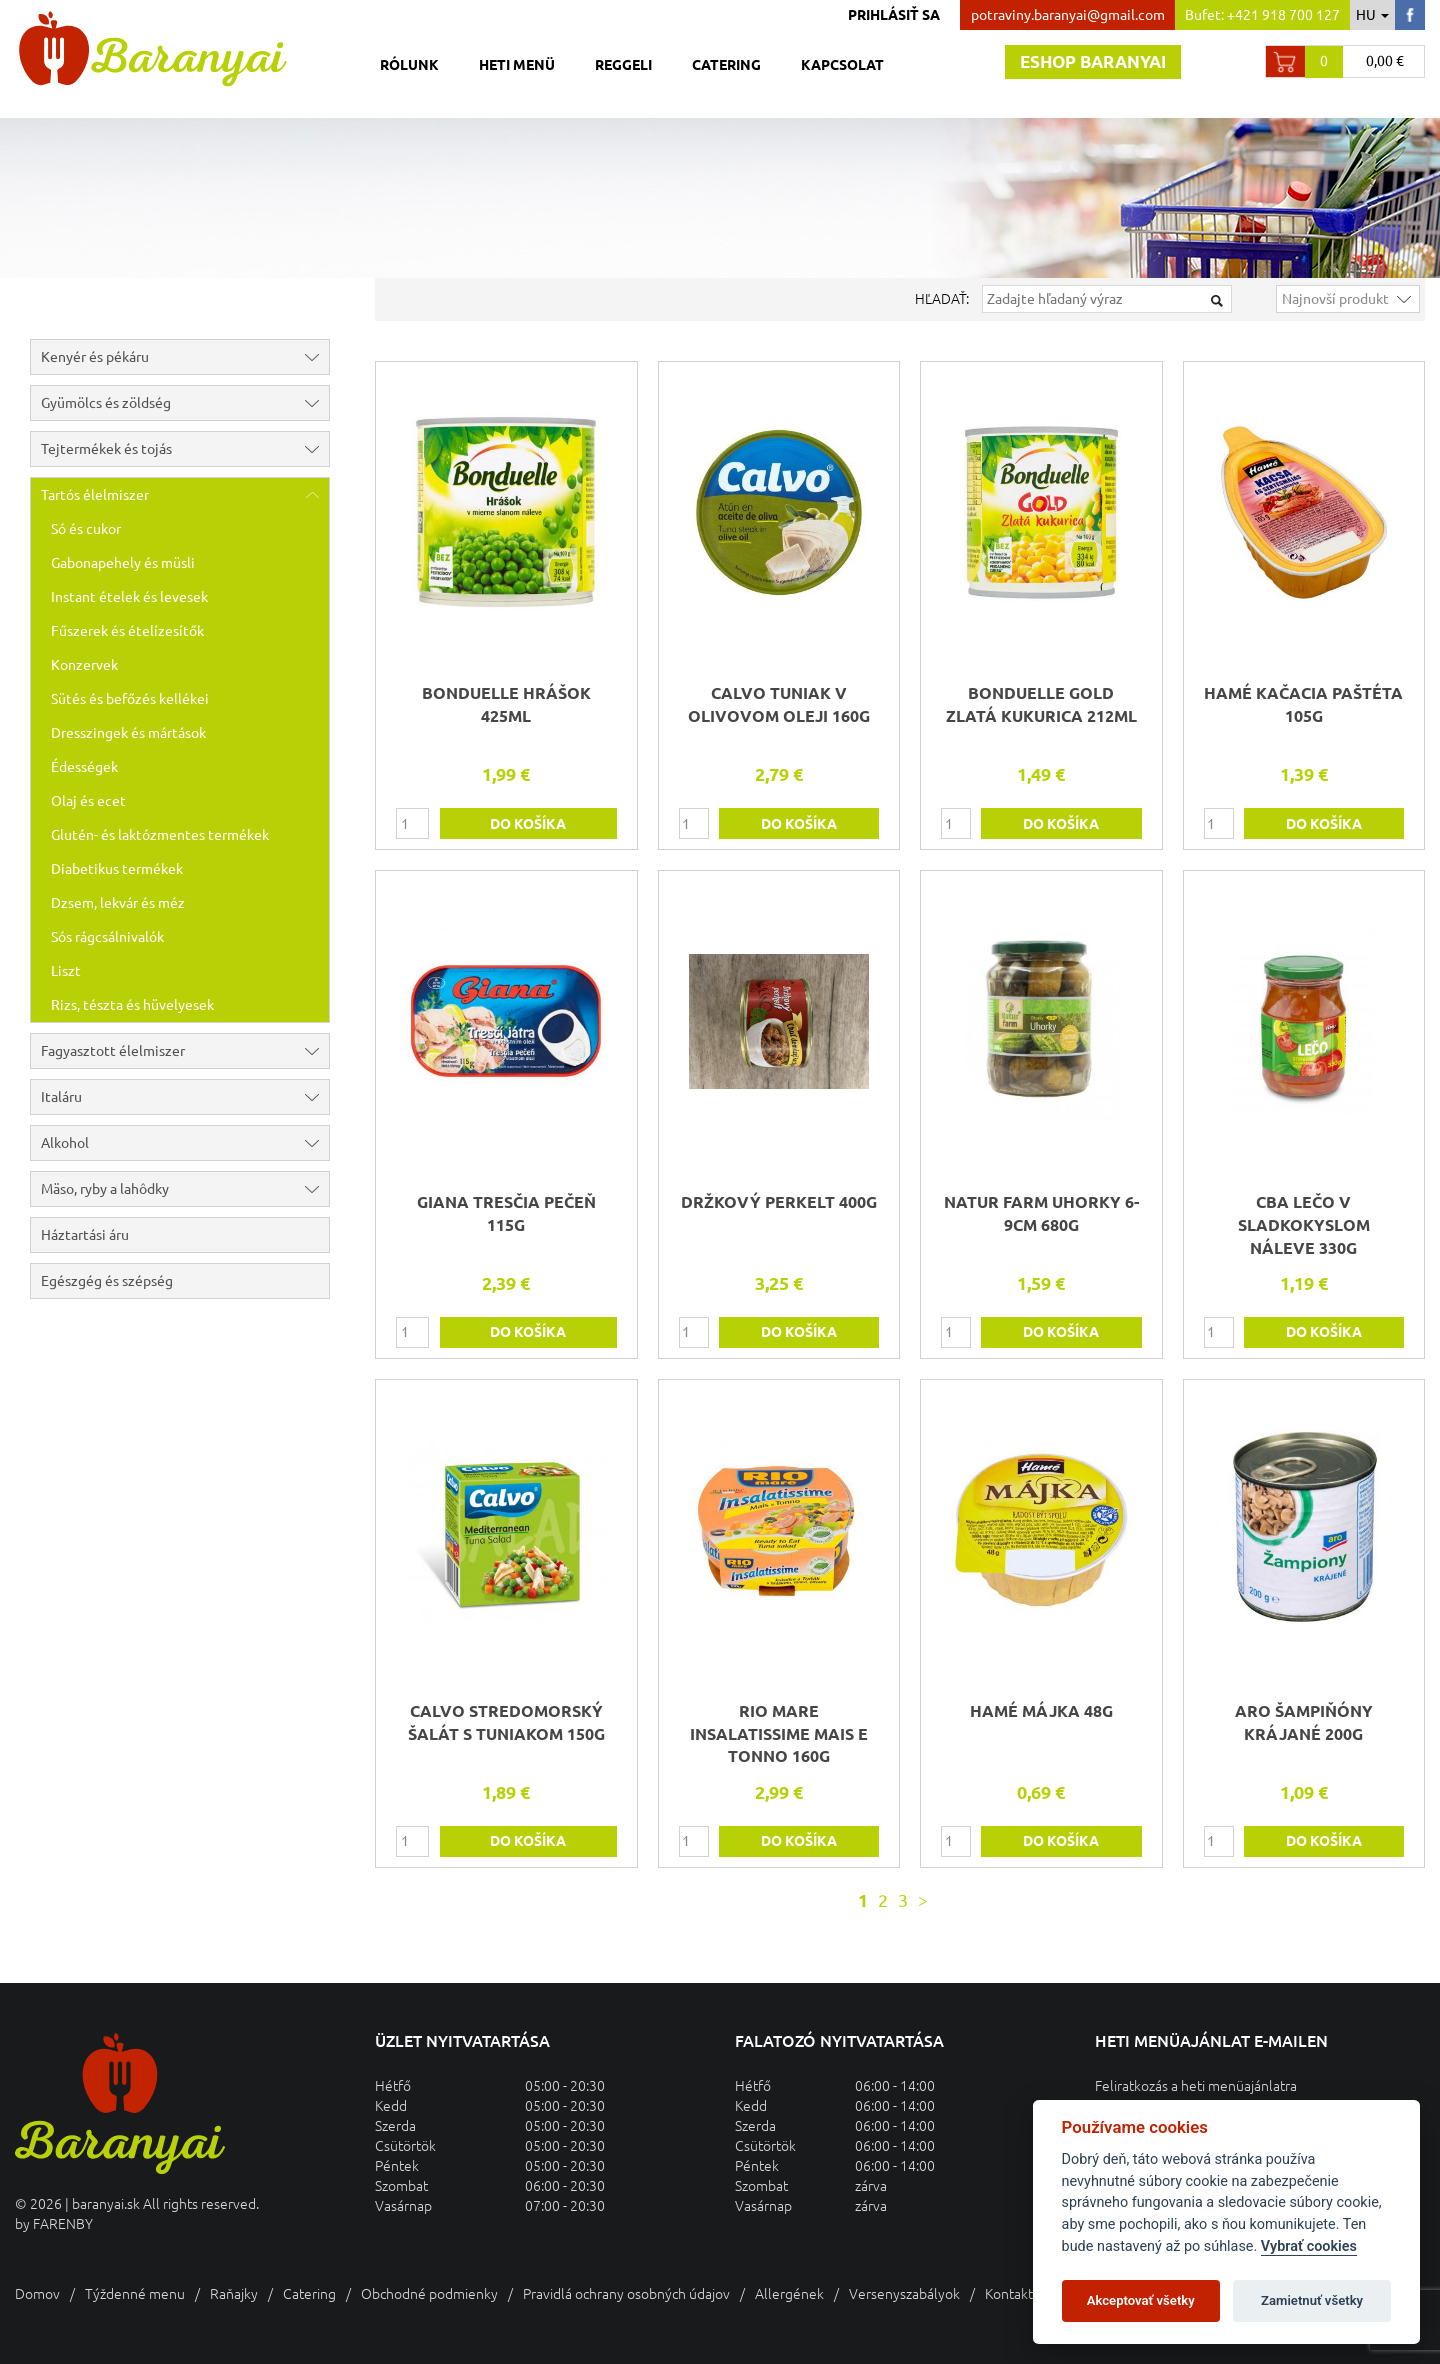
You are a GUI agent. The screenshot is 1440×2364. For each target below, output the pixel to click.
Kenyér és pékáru (185, 357)
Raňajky (234, 2294)
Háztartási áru (85, 1235)
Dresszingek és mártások (128, 733)
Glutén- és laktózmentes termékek (160, 835)
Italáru (185, 1097)
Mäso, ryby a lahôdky (185, 1189)
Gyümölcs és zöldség (185, 403)
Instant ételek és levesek (129, 597)
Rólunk (409, 65)
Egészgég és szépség (107, 1281)
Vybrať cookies (1309, 2246)
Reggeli (623, 65)
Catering (726, 65)
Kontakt (1009, 2294)
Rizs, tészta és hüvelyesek (132, 1005)
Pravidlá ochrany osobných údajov (626, 2294)
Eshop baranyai (1093, 61)
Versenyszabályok (904, 2294)
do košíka (528, 824)
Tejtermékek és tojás (185, 449)
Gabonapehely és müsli (123, 563)
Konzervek (84, 665)
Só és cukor (86, 529)
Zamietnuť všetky (1312, 2300)
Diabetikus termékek (117, 869)
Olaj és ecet (88, 801)
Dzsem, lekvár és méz (118, 903)
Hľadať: (942, 299)
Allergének (789, 2294)
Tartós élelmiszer (185, 495)
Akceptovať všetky (1141, 2300)
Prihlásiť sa (894, 15)
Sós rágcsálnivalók (107, 937)
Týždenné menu (135, 2294)
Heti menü (517, 65)
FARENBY (63, 2224)
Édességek (84, 767)
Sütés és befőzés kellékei (130, 699)
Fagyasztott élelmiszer (185, 1051)
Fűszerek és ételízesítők (127, 631)
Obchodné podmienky (429, 2294)
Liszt (66, 971)
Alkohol (185, 1143)
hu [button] (1372, 15)
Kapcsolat (842, 65)
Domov (37, 2294)
